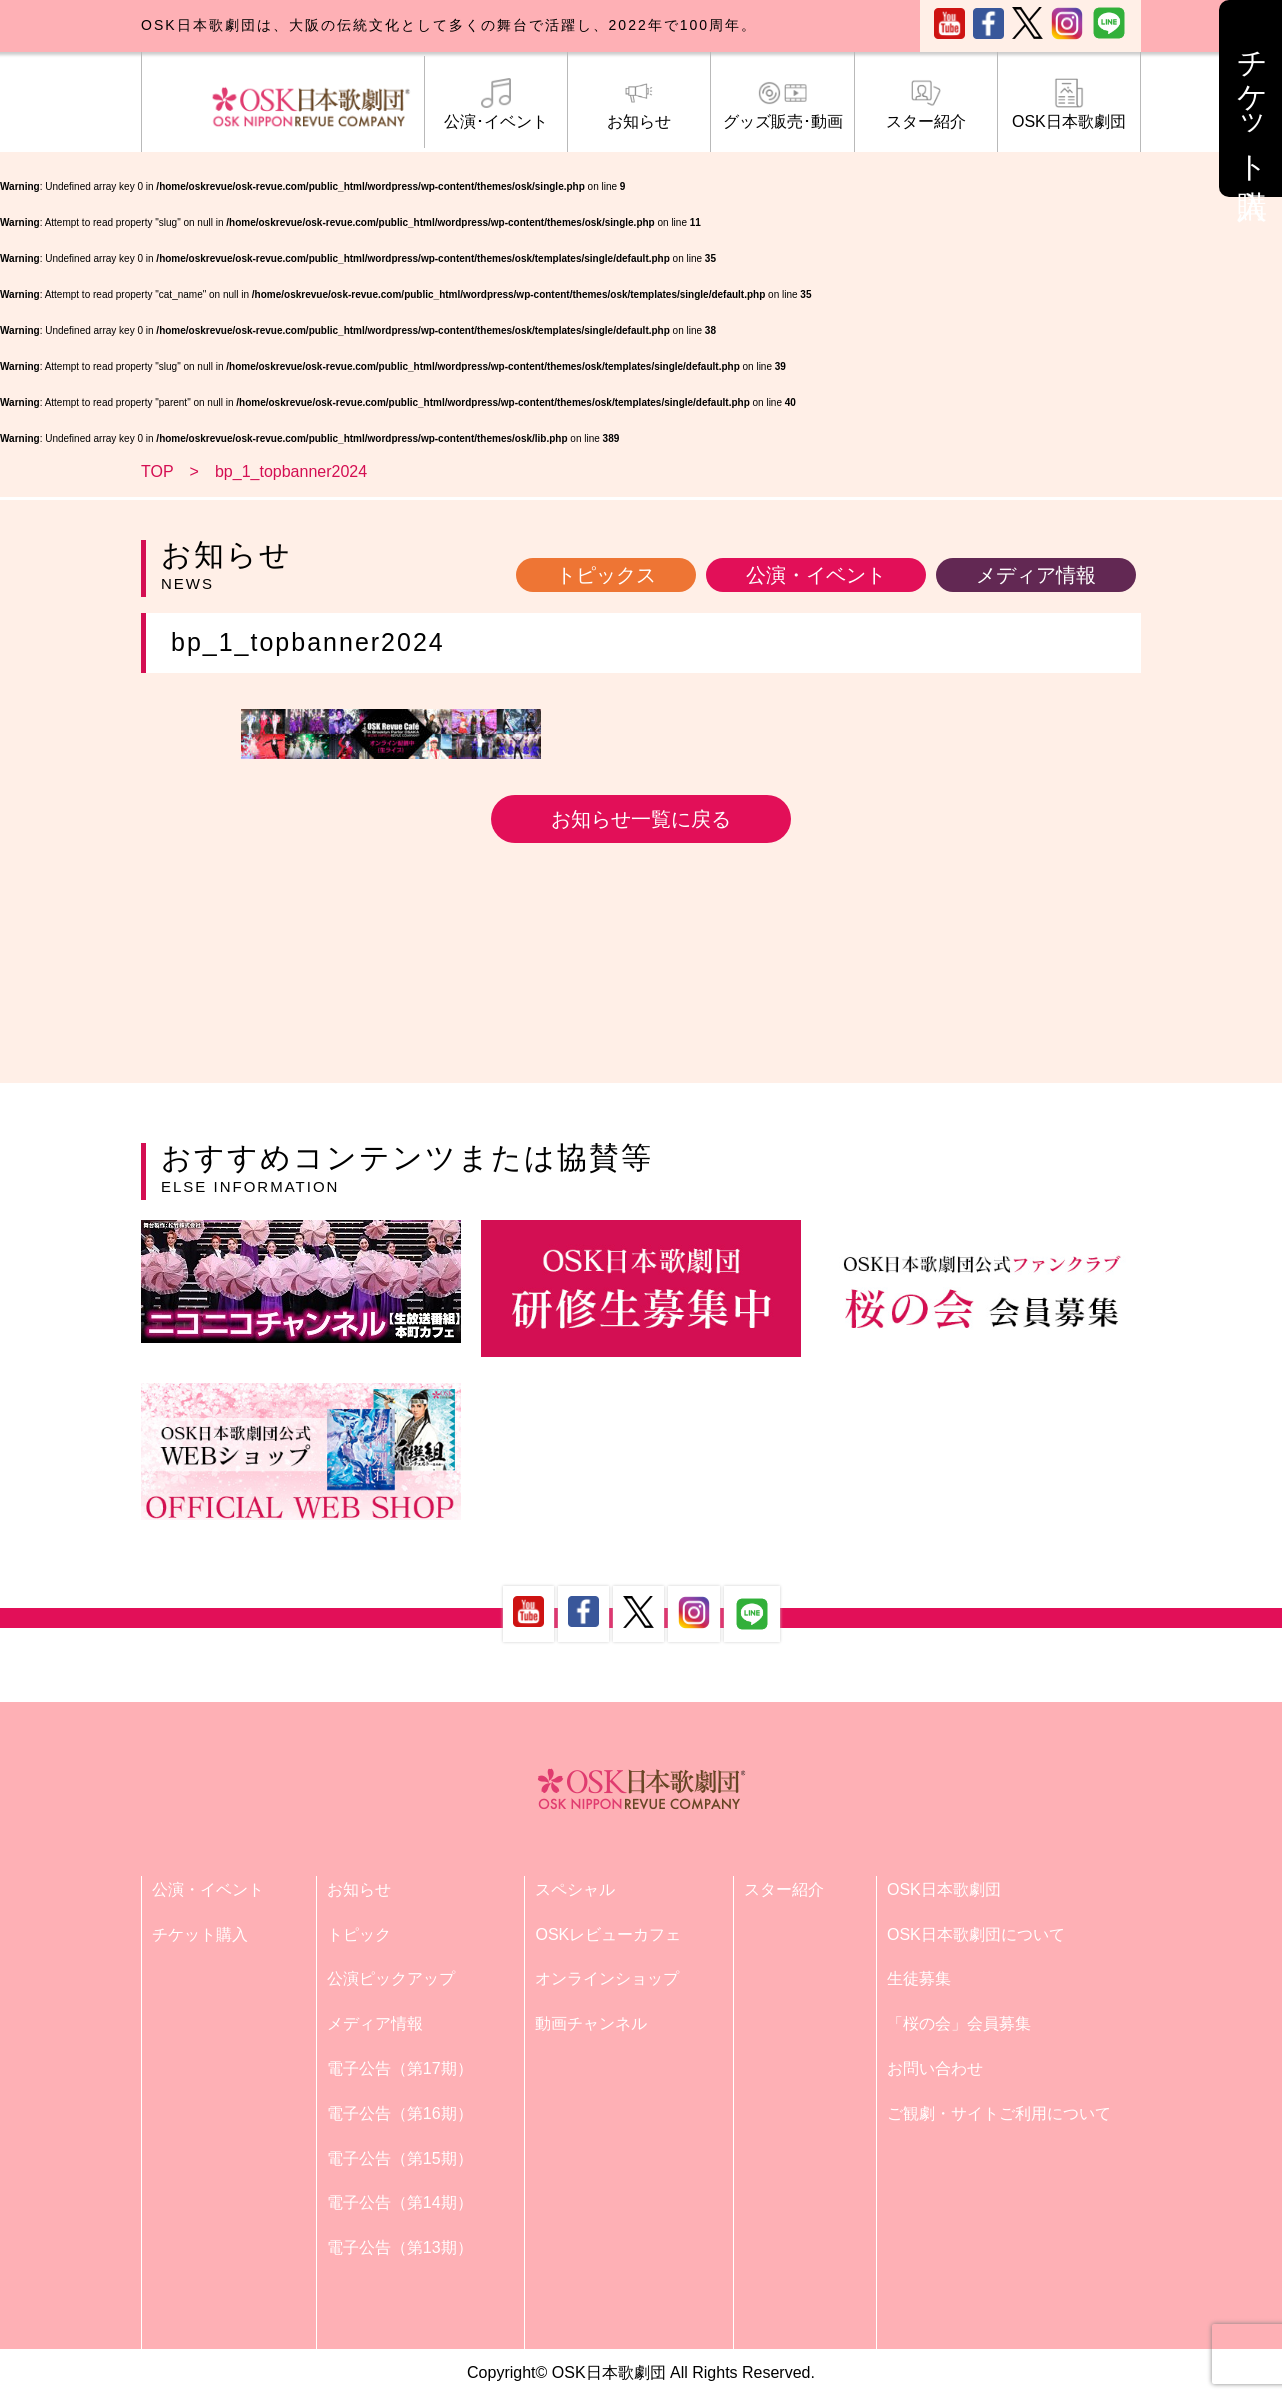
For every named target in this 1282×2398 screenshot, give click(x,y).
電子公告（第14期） (400, 2202)
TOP (157, 471)
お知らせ (639, 104)
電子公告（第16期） (400, 2113)
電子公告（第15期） (400, 2158)
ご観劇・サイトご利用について (999, 2113)
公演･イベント (496, 104)
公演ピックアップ (391, 1978)
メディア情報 (1036, 575)
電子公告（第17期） (400, 2068)
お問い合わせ (935, 2068)
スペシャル (575, 1889)
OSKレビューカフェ (608, 1934)
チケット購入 (200, 1934)
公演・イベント (816, 575)
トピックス (606, 575)
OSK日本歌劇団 (1069, 104)
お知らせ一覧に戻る (641, 819)
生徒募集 (919, 1978)
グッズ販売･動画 (782, 104)
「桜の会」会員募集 (959, 2023)
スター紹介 (926, 104)
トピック (359, 1934)
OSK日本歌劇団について (976, 1934)
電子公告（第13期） (400, 2247)
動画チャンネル (591, 2023)
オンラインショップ (607, 1978)
